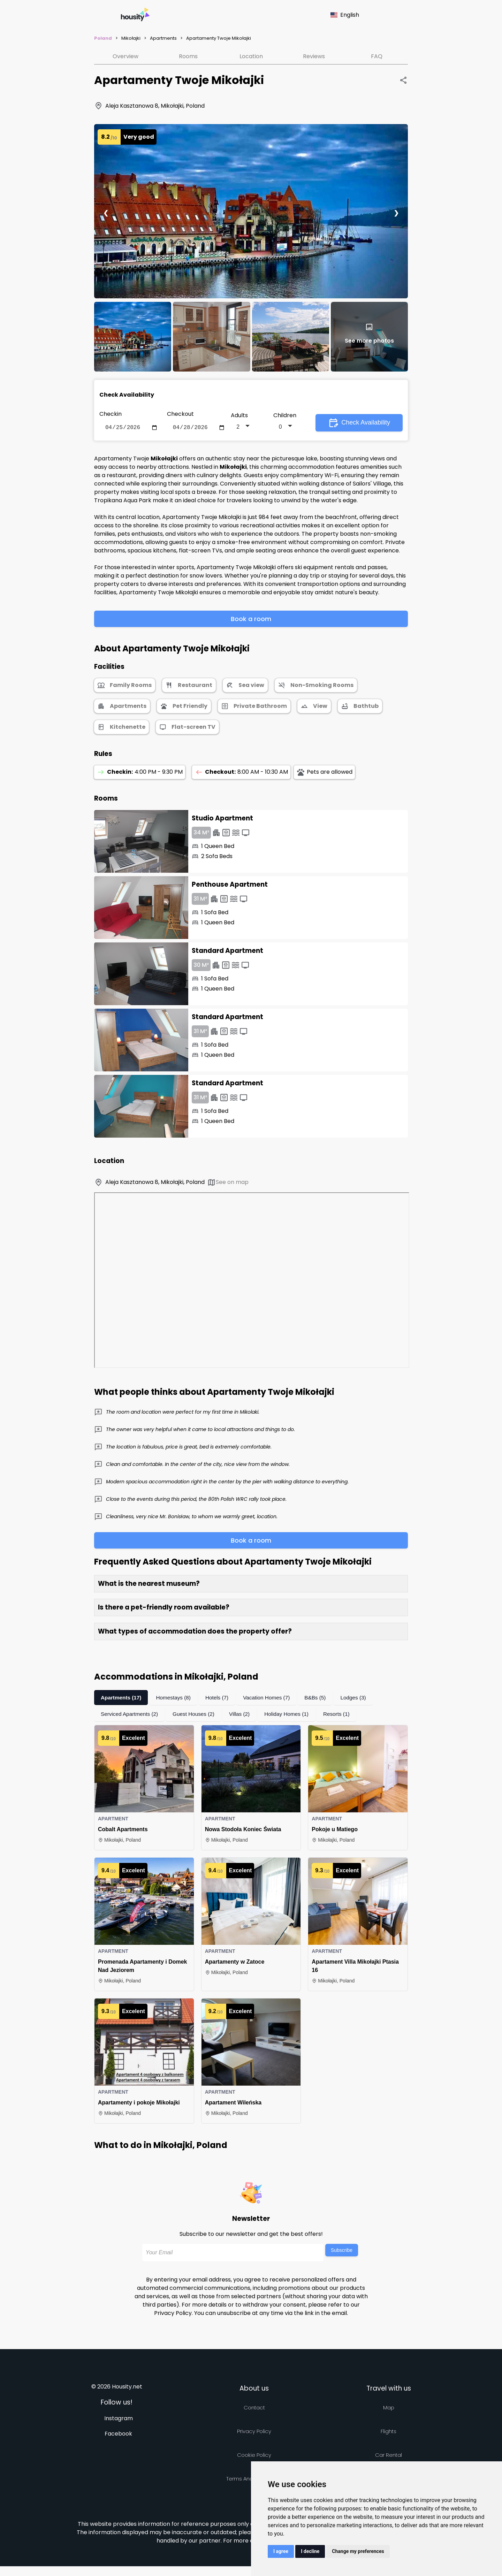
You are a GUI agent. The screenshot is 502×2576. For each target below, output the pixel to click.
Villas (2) (244, 1715)
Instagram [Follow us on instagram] (118, 2420)
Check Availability (359, 423)
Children (284, 416)
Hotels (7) (221, 1699)
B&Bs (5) (322, 1699)
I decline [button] (310, 2551)
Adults (239, 416)
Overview (125, 56)
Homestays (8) (176, 1699)
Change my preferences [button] (358, 2551)
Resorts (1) (344, 1715)
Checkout (180, 414)
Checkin (110, 414)
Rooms (188, 56)
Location (251, 56)
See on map (228, 1183)
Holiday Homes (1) (293, 1715)
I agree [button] (280, 2551)
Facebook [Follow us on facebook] (118, 2435)
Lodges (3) (361, 1699)
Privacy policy (254, 2432)
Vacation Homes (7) (272, 1699)
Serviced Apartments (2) (131, 1715)
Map (388, 2409)
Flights (388, 2432)
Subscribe (341, 2252)
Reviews (314, 56)
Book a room (251, 620)
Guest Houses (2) (197, 1715)
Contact (254, 2409)
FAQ (376, 56)
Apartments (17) (122, 1699)
